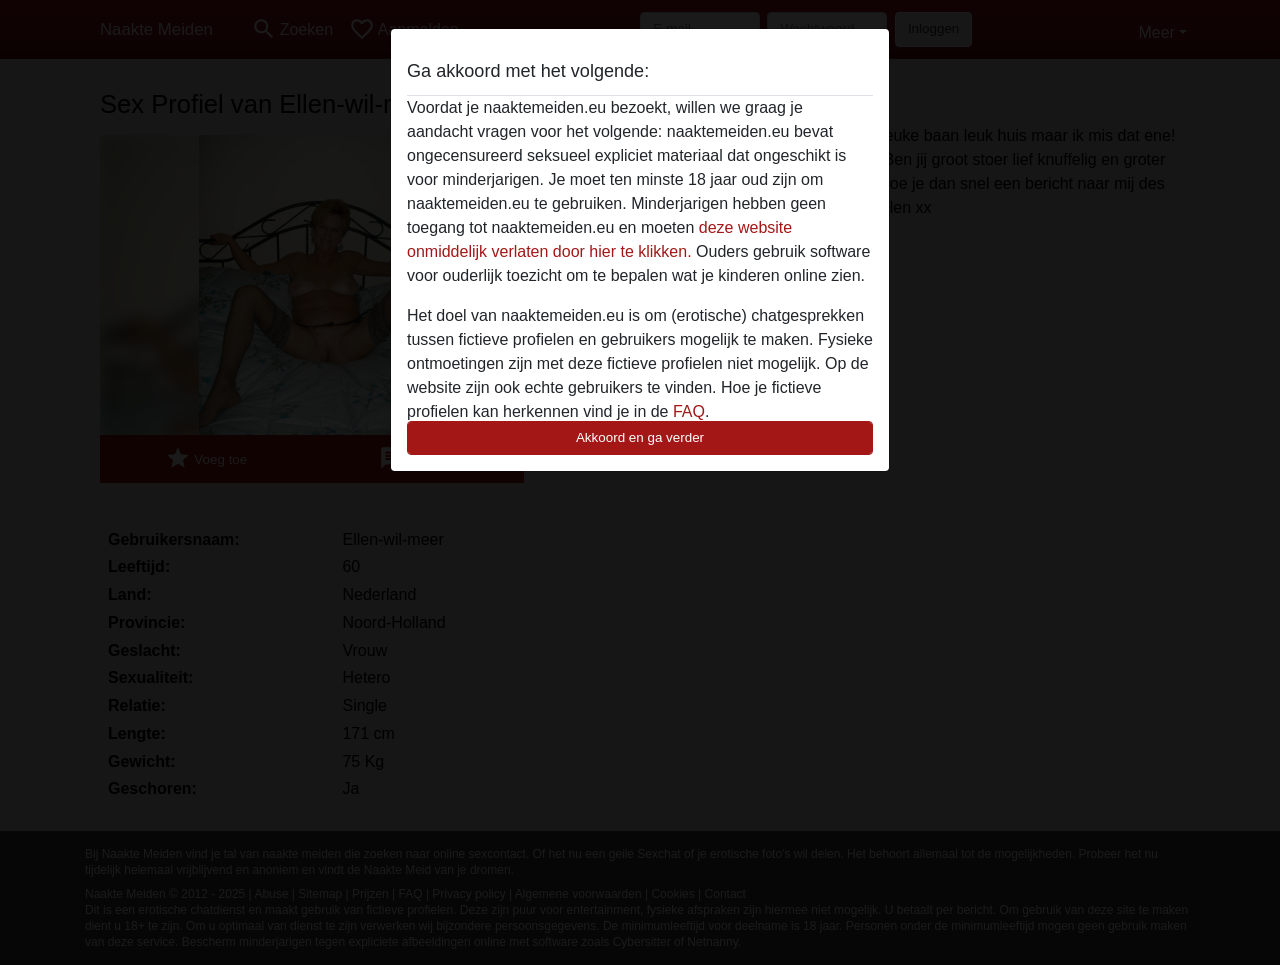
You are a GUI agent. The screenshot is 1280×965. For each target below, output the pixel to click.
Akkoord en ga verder (640, 437)
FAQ (689, 411)
